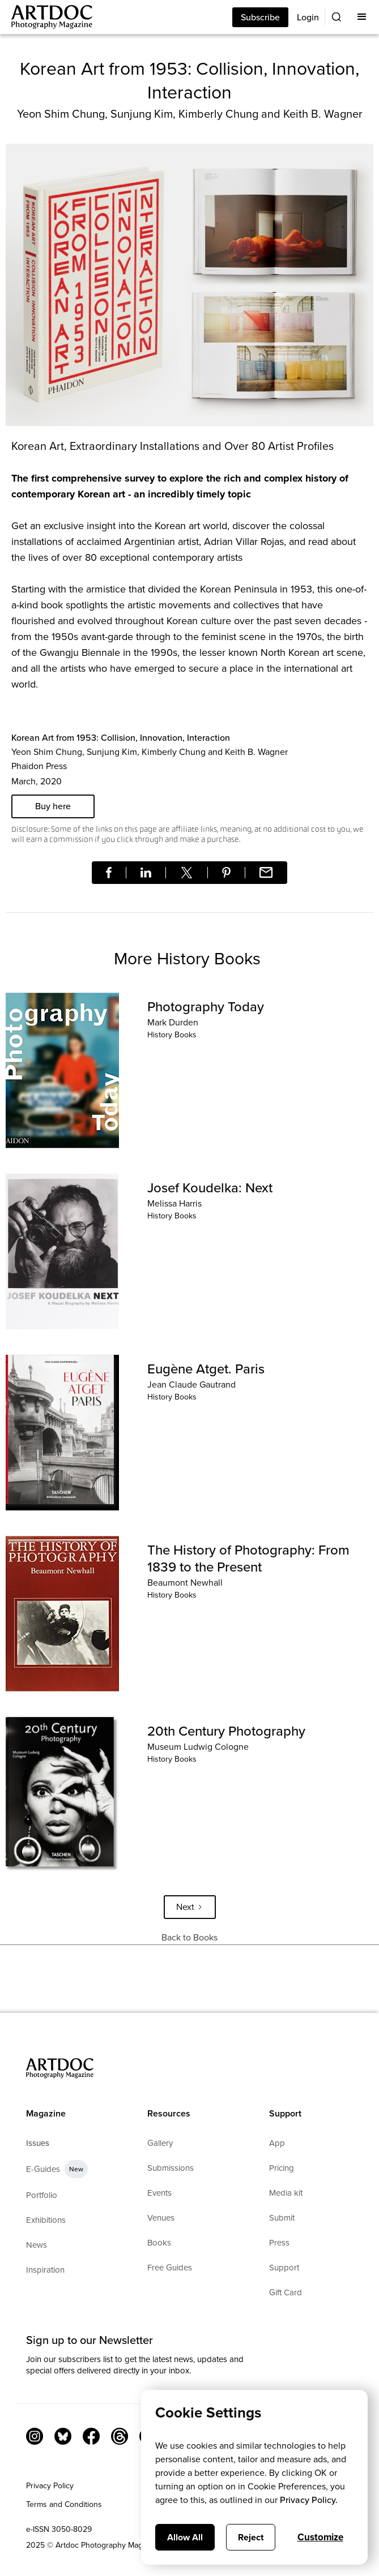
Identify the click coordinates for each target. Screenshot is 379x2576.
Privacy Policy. (309, 2499)
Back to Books (189, 1937)
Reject (250, 2537)
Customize (320, 2537)
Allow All (185, 2537)
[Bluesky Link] (62, 2436)
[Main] (46, 17)
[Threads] (119, 2436)
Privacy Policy (50, 2486)
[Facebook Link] (91, 2436)
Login (308, 17)
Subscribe (260, 17)
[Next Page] (190, 1907)
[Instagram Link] (34, 2436)
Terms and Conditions (64, 2504)
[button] (362, 17)
